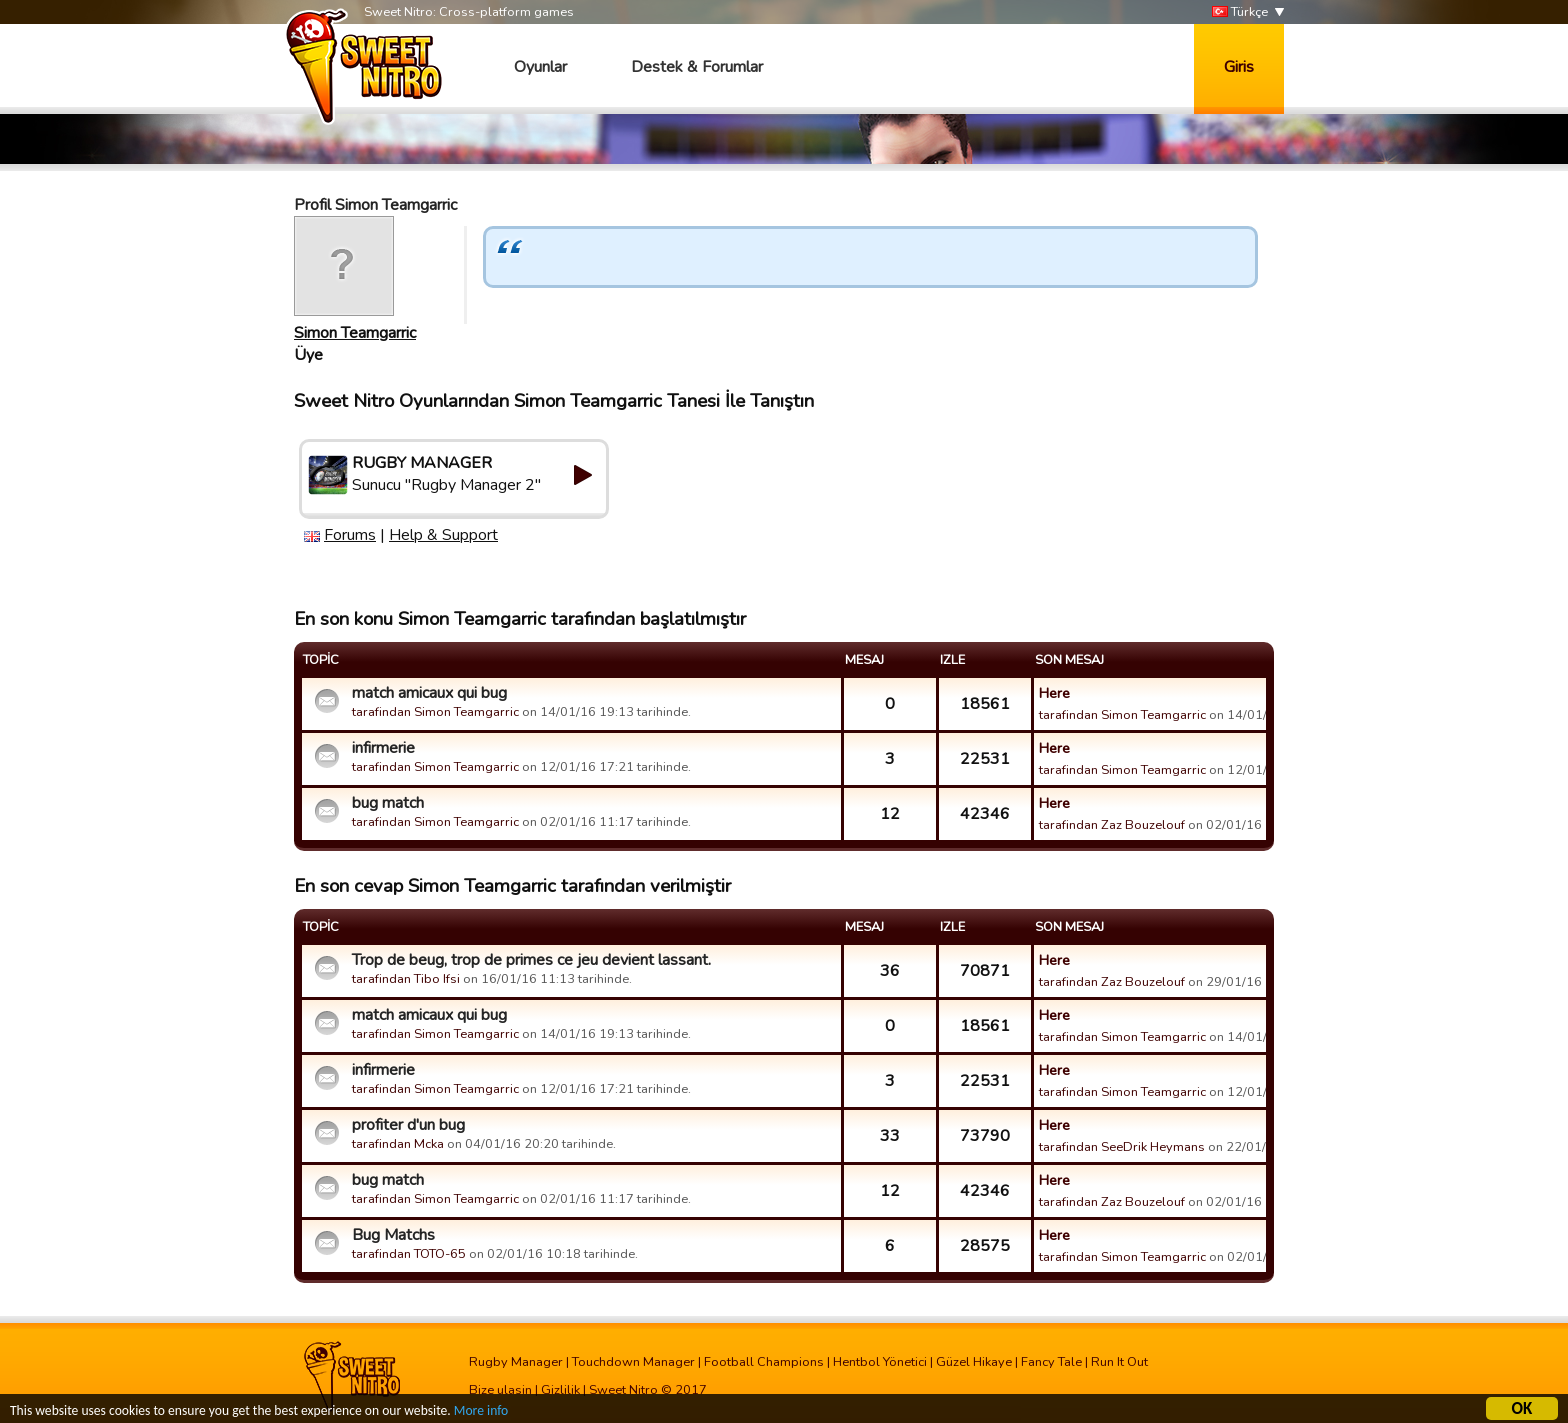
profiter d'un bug (408, 1125)
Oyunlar (540, 67)
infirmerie (383, 748)
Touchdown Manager (633, 1362)
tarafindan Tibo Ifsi (406, 979)
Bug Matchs (393, 1235)
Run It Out (1119, 1362)
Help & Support (443, 535)
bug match (388, 803)
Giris (1239, 67)
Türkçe (1240, 12)
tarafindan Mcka (399, 1144)
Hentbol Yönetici (880, 1362)
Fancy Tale (1051, 1362)
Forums (350, 535)
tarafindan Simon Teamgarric (435, 712)
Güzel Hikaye (974, 1362)
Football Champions (764, 1362)
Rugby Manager (516, 1362)
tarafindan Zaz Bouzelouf (1112, 825)
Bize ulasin (500, 1390)
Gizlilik (560, 1390)
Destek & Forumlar (697, 67)
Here (1054, 693)
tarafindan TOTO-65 (409, 1254)
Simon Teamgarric (355, 333)
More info (481, 1413)
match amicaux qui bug (429, 693)
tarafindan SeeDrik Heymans (1122, 1147)
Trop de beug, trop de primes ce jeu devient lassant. (531, 960)
